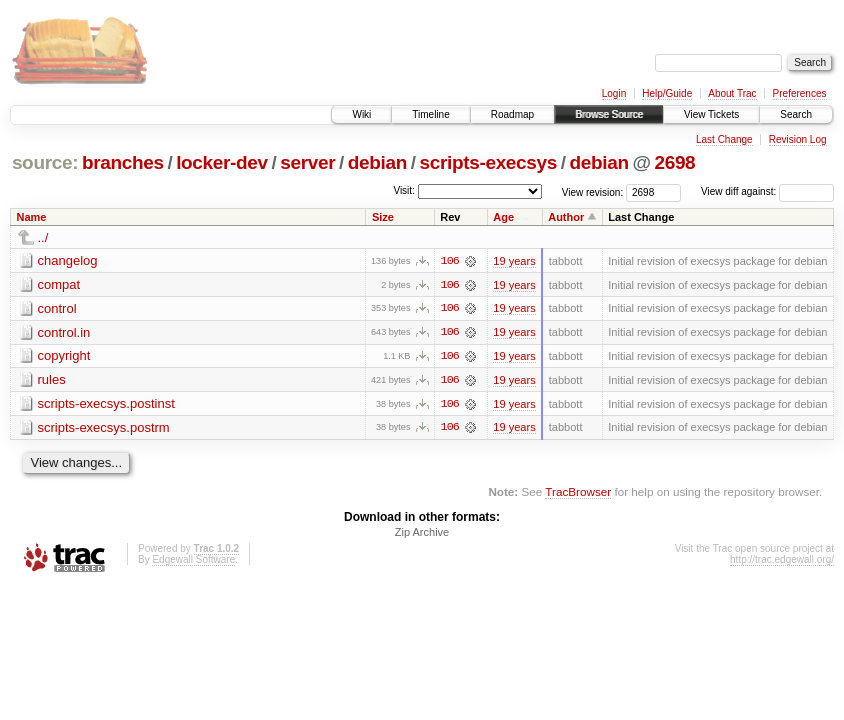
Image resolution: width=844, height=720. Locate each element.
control (57, 308)
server (307, 162)
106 (450, 261)
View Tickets (711, 114)
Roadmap (512, 114)
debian (377, 162)
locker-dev (222, 162)
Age (503, 217)
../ (43, 237)
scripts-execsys (488, 162)
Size (383, 217)
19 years (514, 261)
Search (796, 114)
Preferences (800, 93)
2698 (674, 162)
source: (45, 162)
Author (566, 217)
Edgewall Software (193, 561)
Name (32, 217)
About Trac (732, 93)
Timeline (430, 114)
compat (59, 284)
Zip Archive (422, 534)
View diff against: (767, 191)
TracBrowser (578, 493)
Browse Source (609, 114)
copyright (64, 356)
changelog (68, 260)
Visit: (404, 190)
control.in (64, 332)
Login (614, 93)
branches (123, 162)
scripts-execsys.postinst (106, 404)
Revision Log (798, 139)
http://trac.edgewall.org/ (782, 561)
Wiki (361, 114)
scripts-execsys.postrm (104, 428)
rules (52, 380)
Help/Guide (667, 93)
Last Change (724, 139)
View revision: (593, 191)
